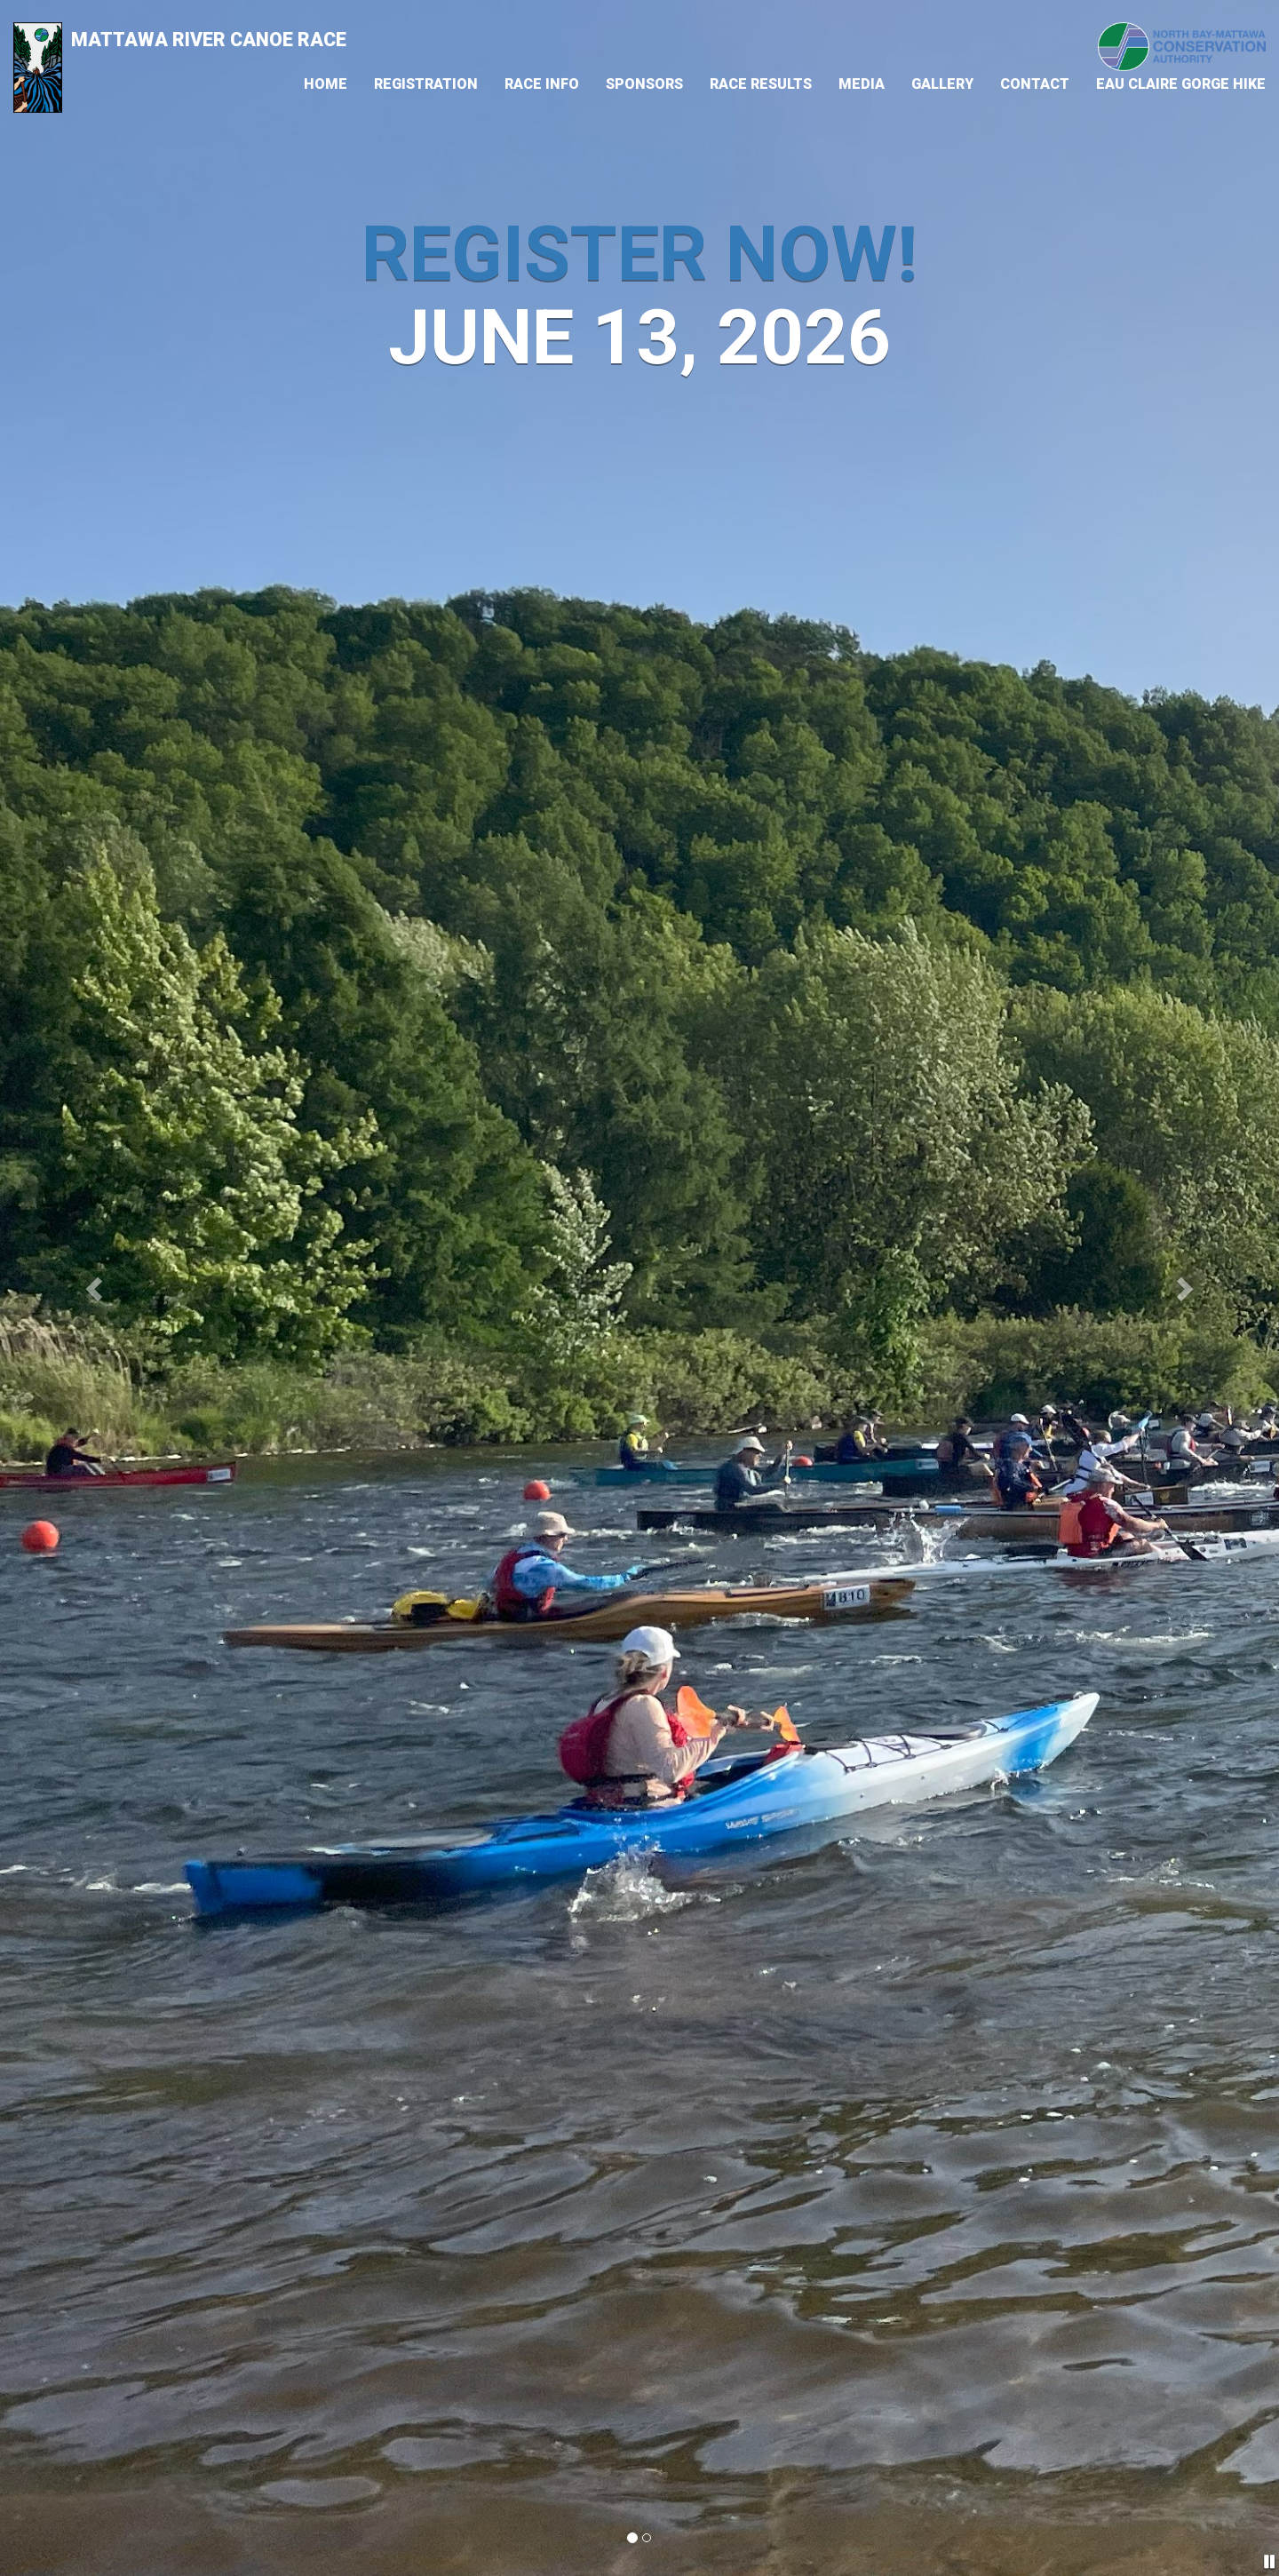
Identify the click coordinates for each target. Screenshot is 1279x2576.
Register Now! (639, 254)
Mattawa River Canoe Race (179, 42)
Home (325, 84)
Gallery (942, 84)
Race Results (761, 84)
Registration (426, 84)
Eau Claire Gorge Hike (1181, 84)
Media (861, 84)
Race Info (541, 84)
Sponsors (644, 84)
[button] (96, 1288)
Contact (1034, 84)
